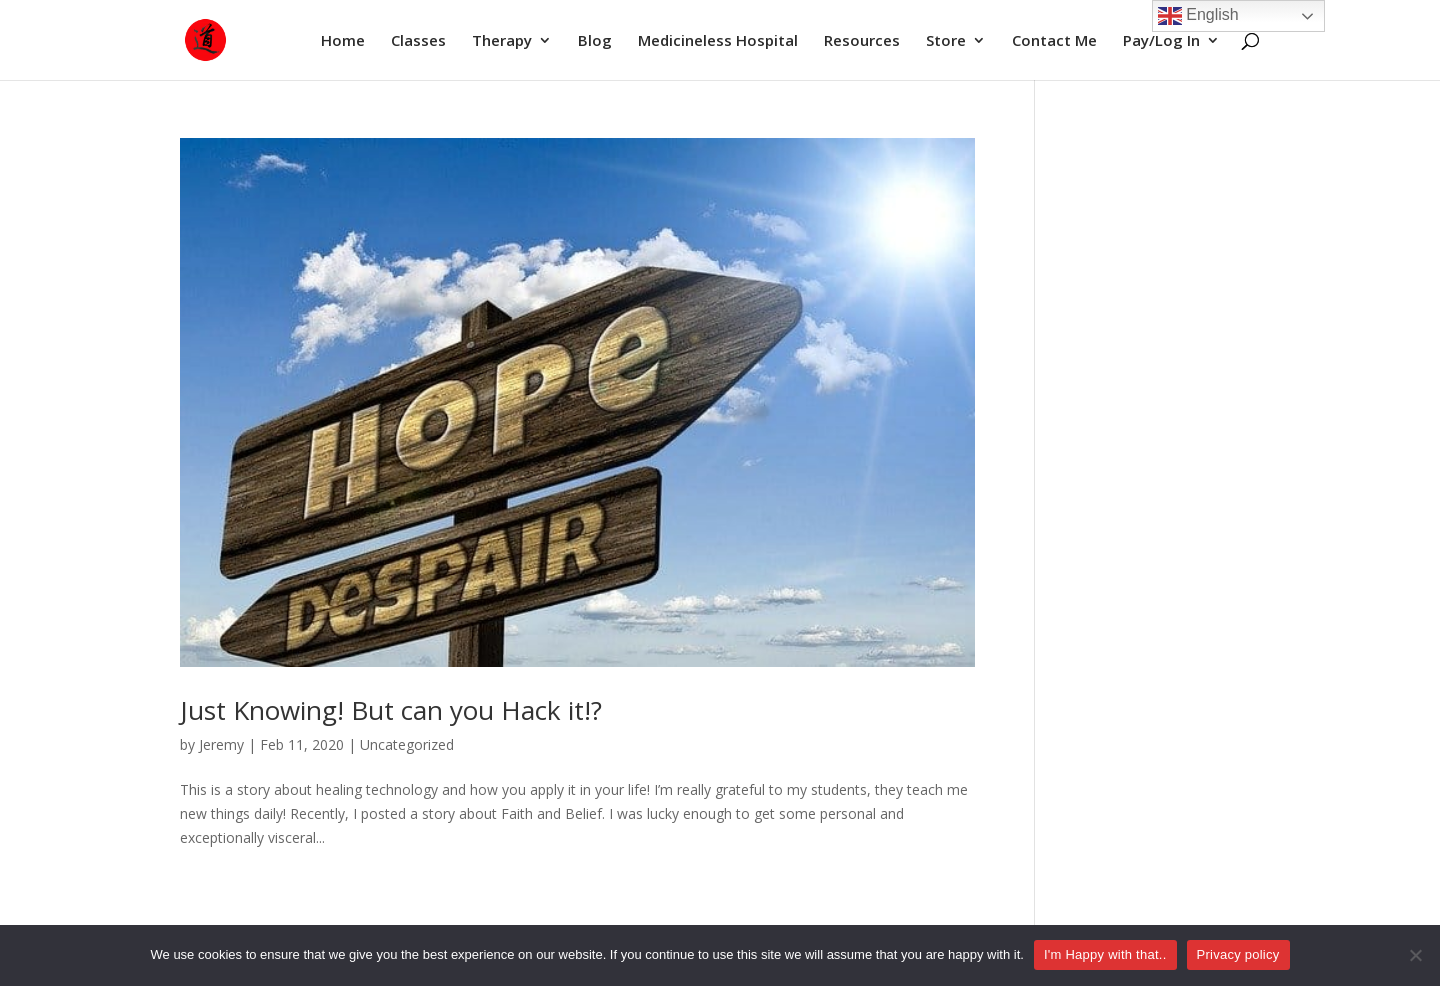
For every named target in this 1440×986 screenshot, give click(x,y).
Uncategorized (407, 744)
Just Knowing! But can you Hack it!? (391, 710)
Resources (862, 41)
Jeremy (221, 744)
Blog (595, 41)
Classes (418, 41)
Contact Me (1054, 41)
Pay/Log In (1161, 41)
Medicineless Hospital (718, 41)
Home (343, 41)
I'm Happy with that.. (1105, 954)
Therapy (502, 41)
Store (946, 41)
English (1198, 16)
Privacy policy (1238, 954)
